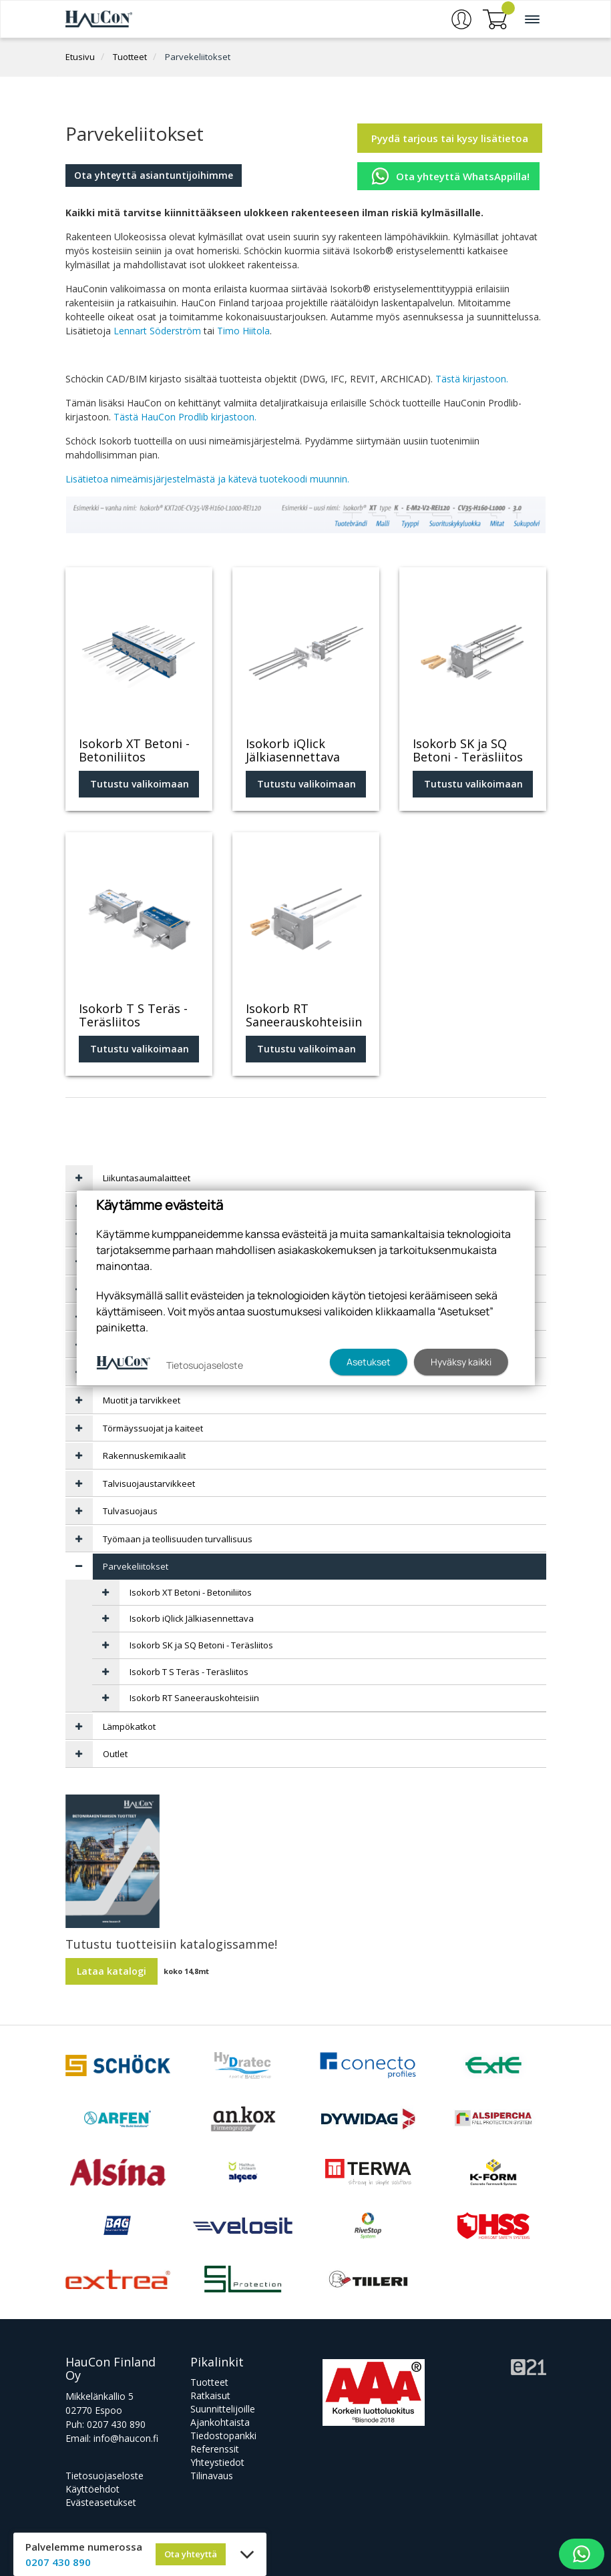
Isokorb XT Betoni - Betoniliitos (191, 1592)
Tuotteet (130, 57)
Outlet (115, 1754)
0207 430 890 (116, 2424)
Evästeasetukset (100, 2502)
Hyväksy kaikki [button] (461, 1361)
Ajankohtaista (220, 2422)
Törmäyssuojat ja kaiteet (153, 1428)
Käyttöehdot (92, 2489)
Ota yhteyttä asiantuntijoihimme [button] (153, 175)
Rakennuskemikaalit (144, 1456)
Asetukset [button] (369, 1361)
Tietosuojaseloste (104, 2475)
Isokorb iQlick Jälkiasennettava (192, 1618)
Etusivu (80, 57)
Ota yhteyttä (190, 2554)
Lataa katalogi (111, 1971)
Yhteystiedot (217, 2462)
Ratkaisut (210, 2395)
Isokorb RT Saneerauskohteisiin (194, 1698)
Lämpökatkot (129, 1726)
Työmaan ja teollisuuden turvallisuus (177, 1539)
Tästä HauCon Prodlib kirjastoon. (185, 416)
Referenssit (214, 2449)
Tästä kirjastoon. (471, 378)
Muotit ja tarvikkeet (141, 1400)
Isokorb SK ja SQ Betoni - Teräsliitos (201, 1645)
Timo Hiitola (243, 330)
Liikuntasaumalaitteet (146, 1178)
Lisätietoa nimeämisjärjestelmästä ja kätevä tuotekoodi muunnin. (207, 478)
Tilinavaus (211, 2475)
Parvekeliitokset (197, 57)
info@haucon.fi (125, 2438)
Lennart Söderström (157, 330)
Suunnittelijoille (222, 2408)
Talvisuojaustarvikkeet (149, 1484)
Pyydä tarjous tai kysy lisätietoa (449, 138)
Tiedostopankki (223, 2435)
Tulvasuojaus (130, 1511)
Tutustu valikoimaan (139, 783)
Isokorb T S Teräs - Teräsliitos (189, 1672)
